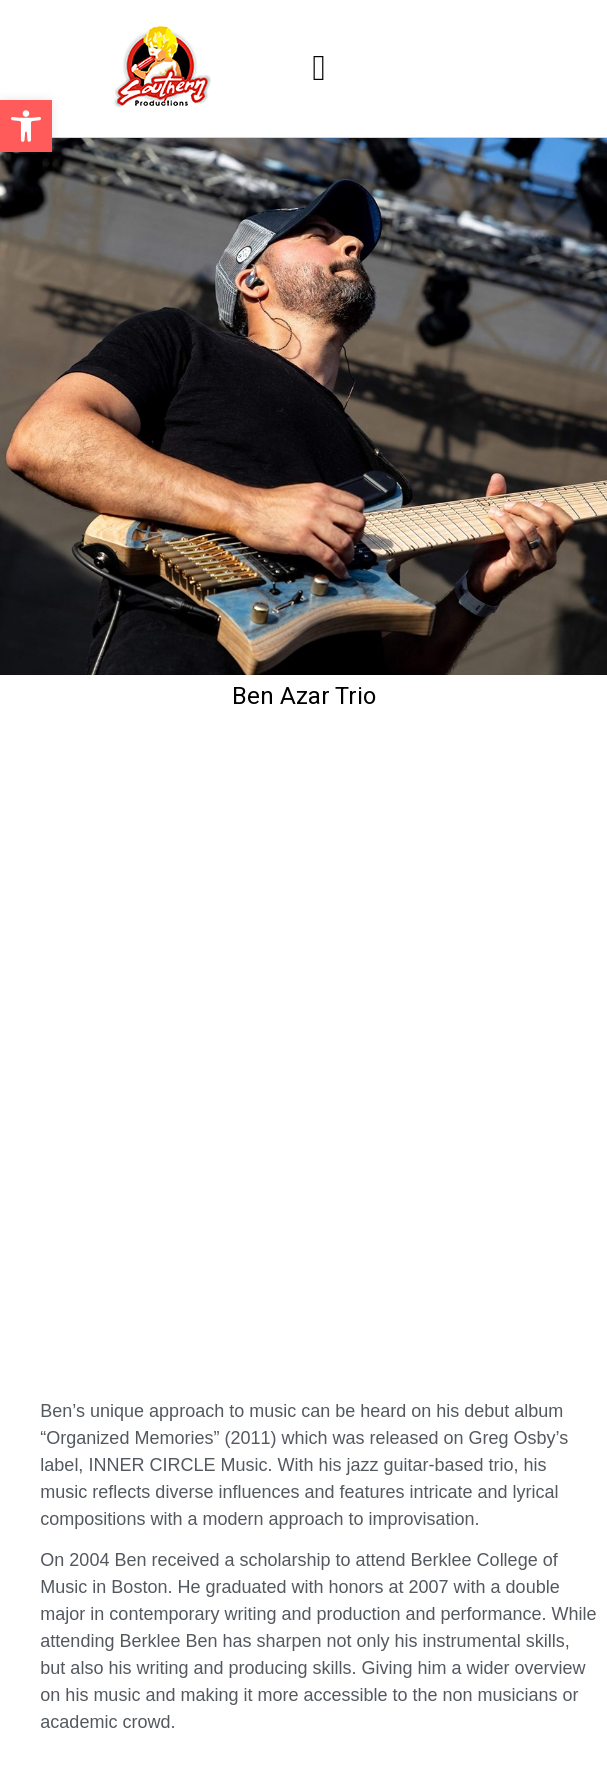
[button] (26, 126)
